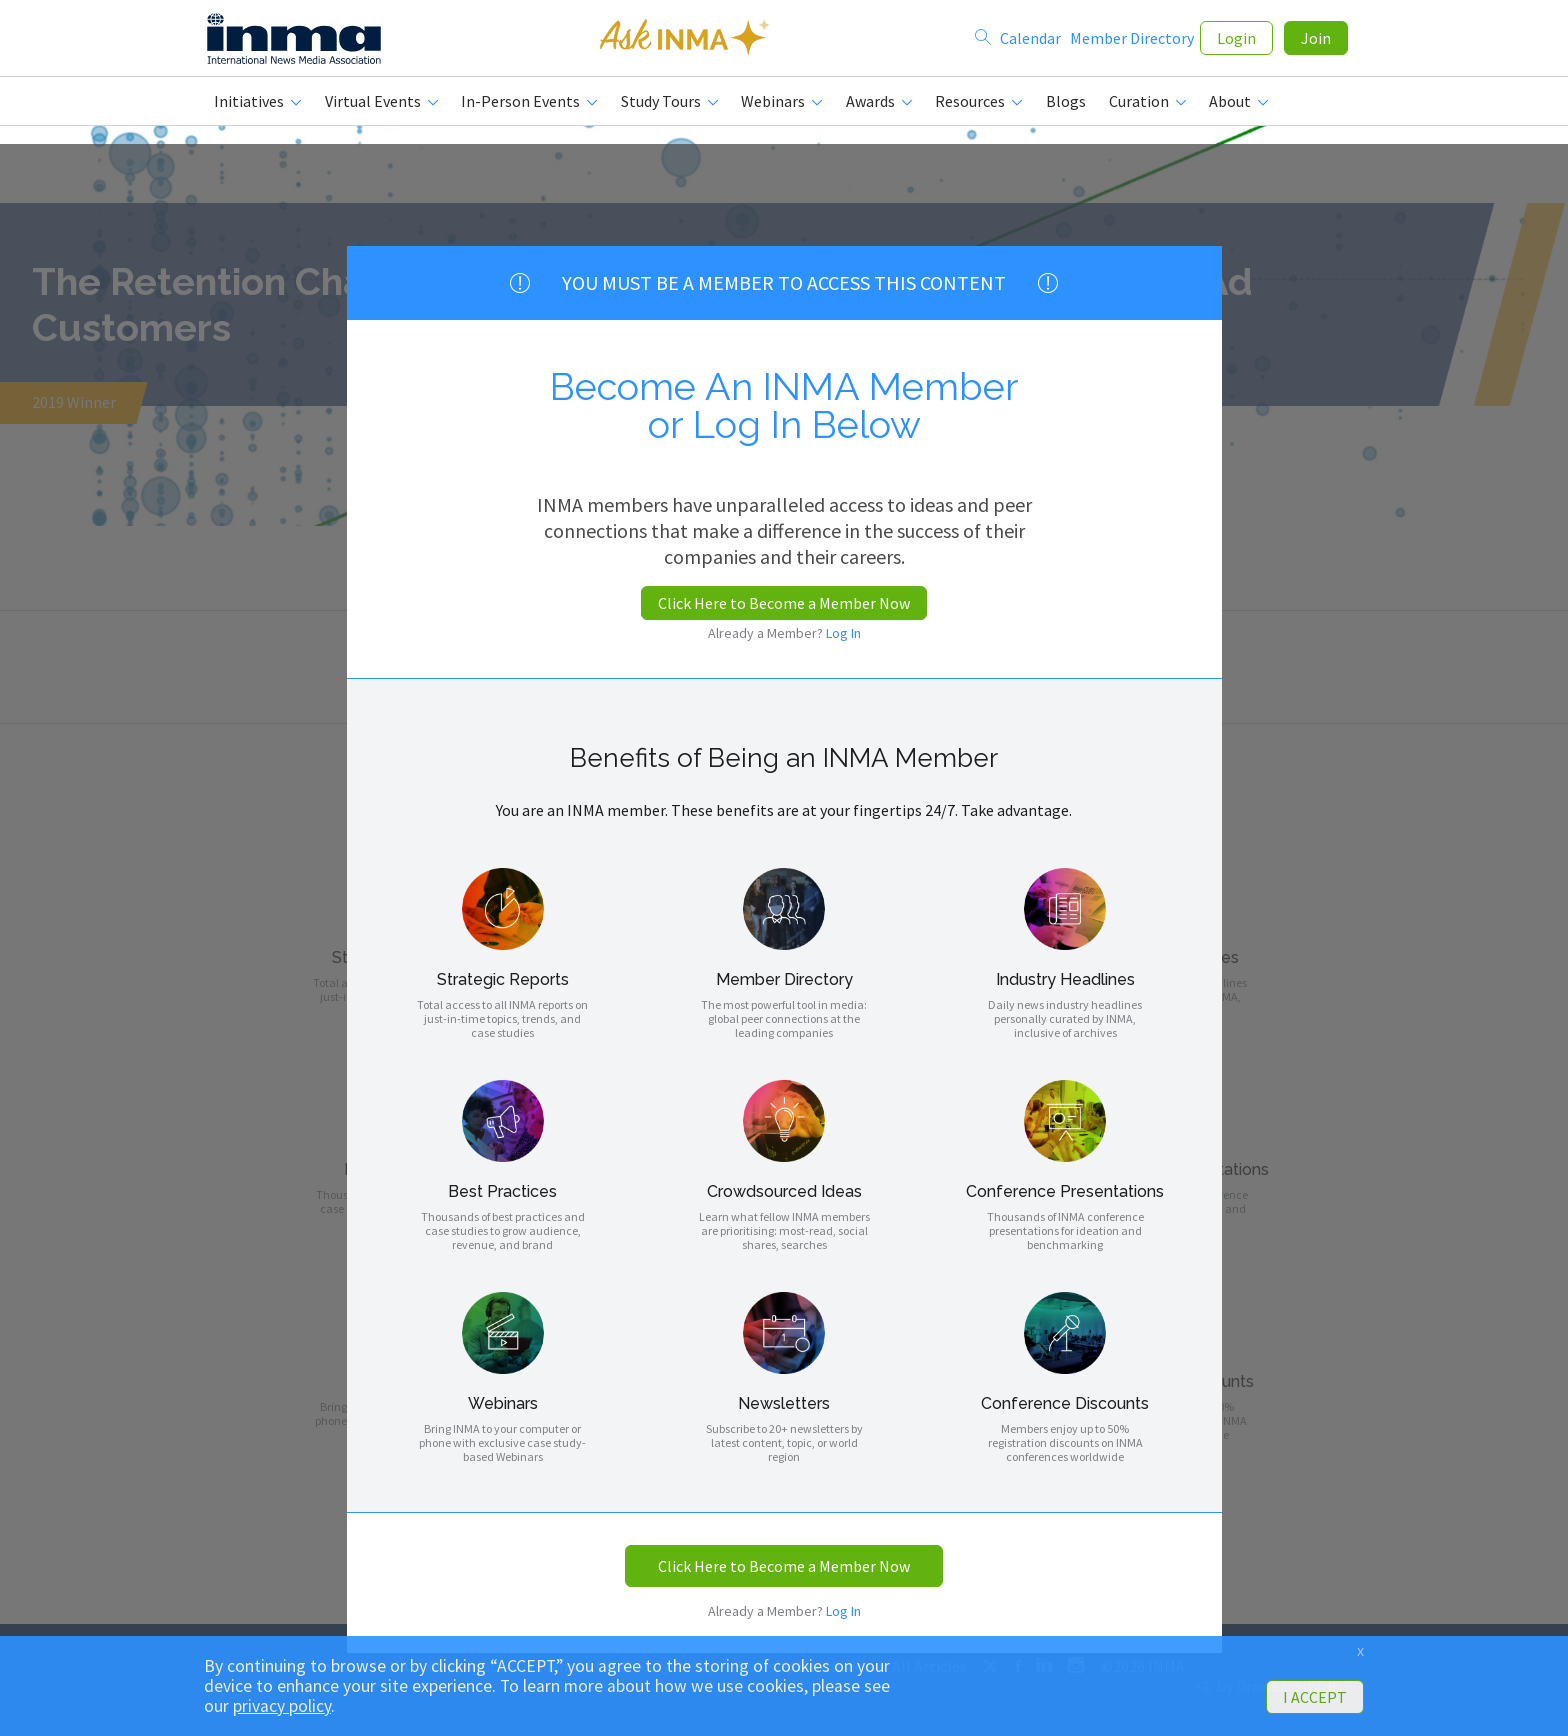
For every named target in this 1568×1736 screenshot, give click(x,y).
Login (1236, 42)
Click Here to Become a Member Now (784, 603)
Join (1316, 42)
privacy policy (282, 1706)
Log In (843, 633)
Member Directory (1132, 42)
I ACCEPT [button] (1315, 1697)
